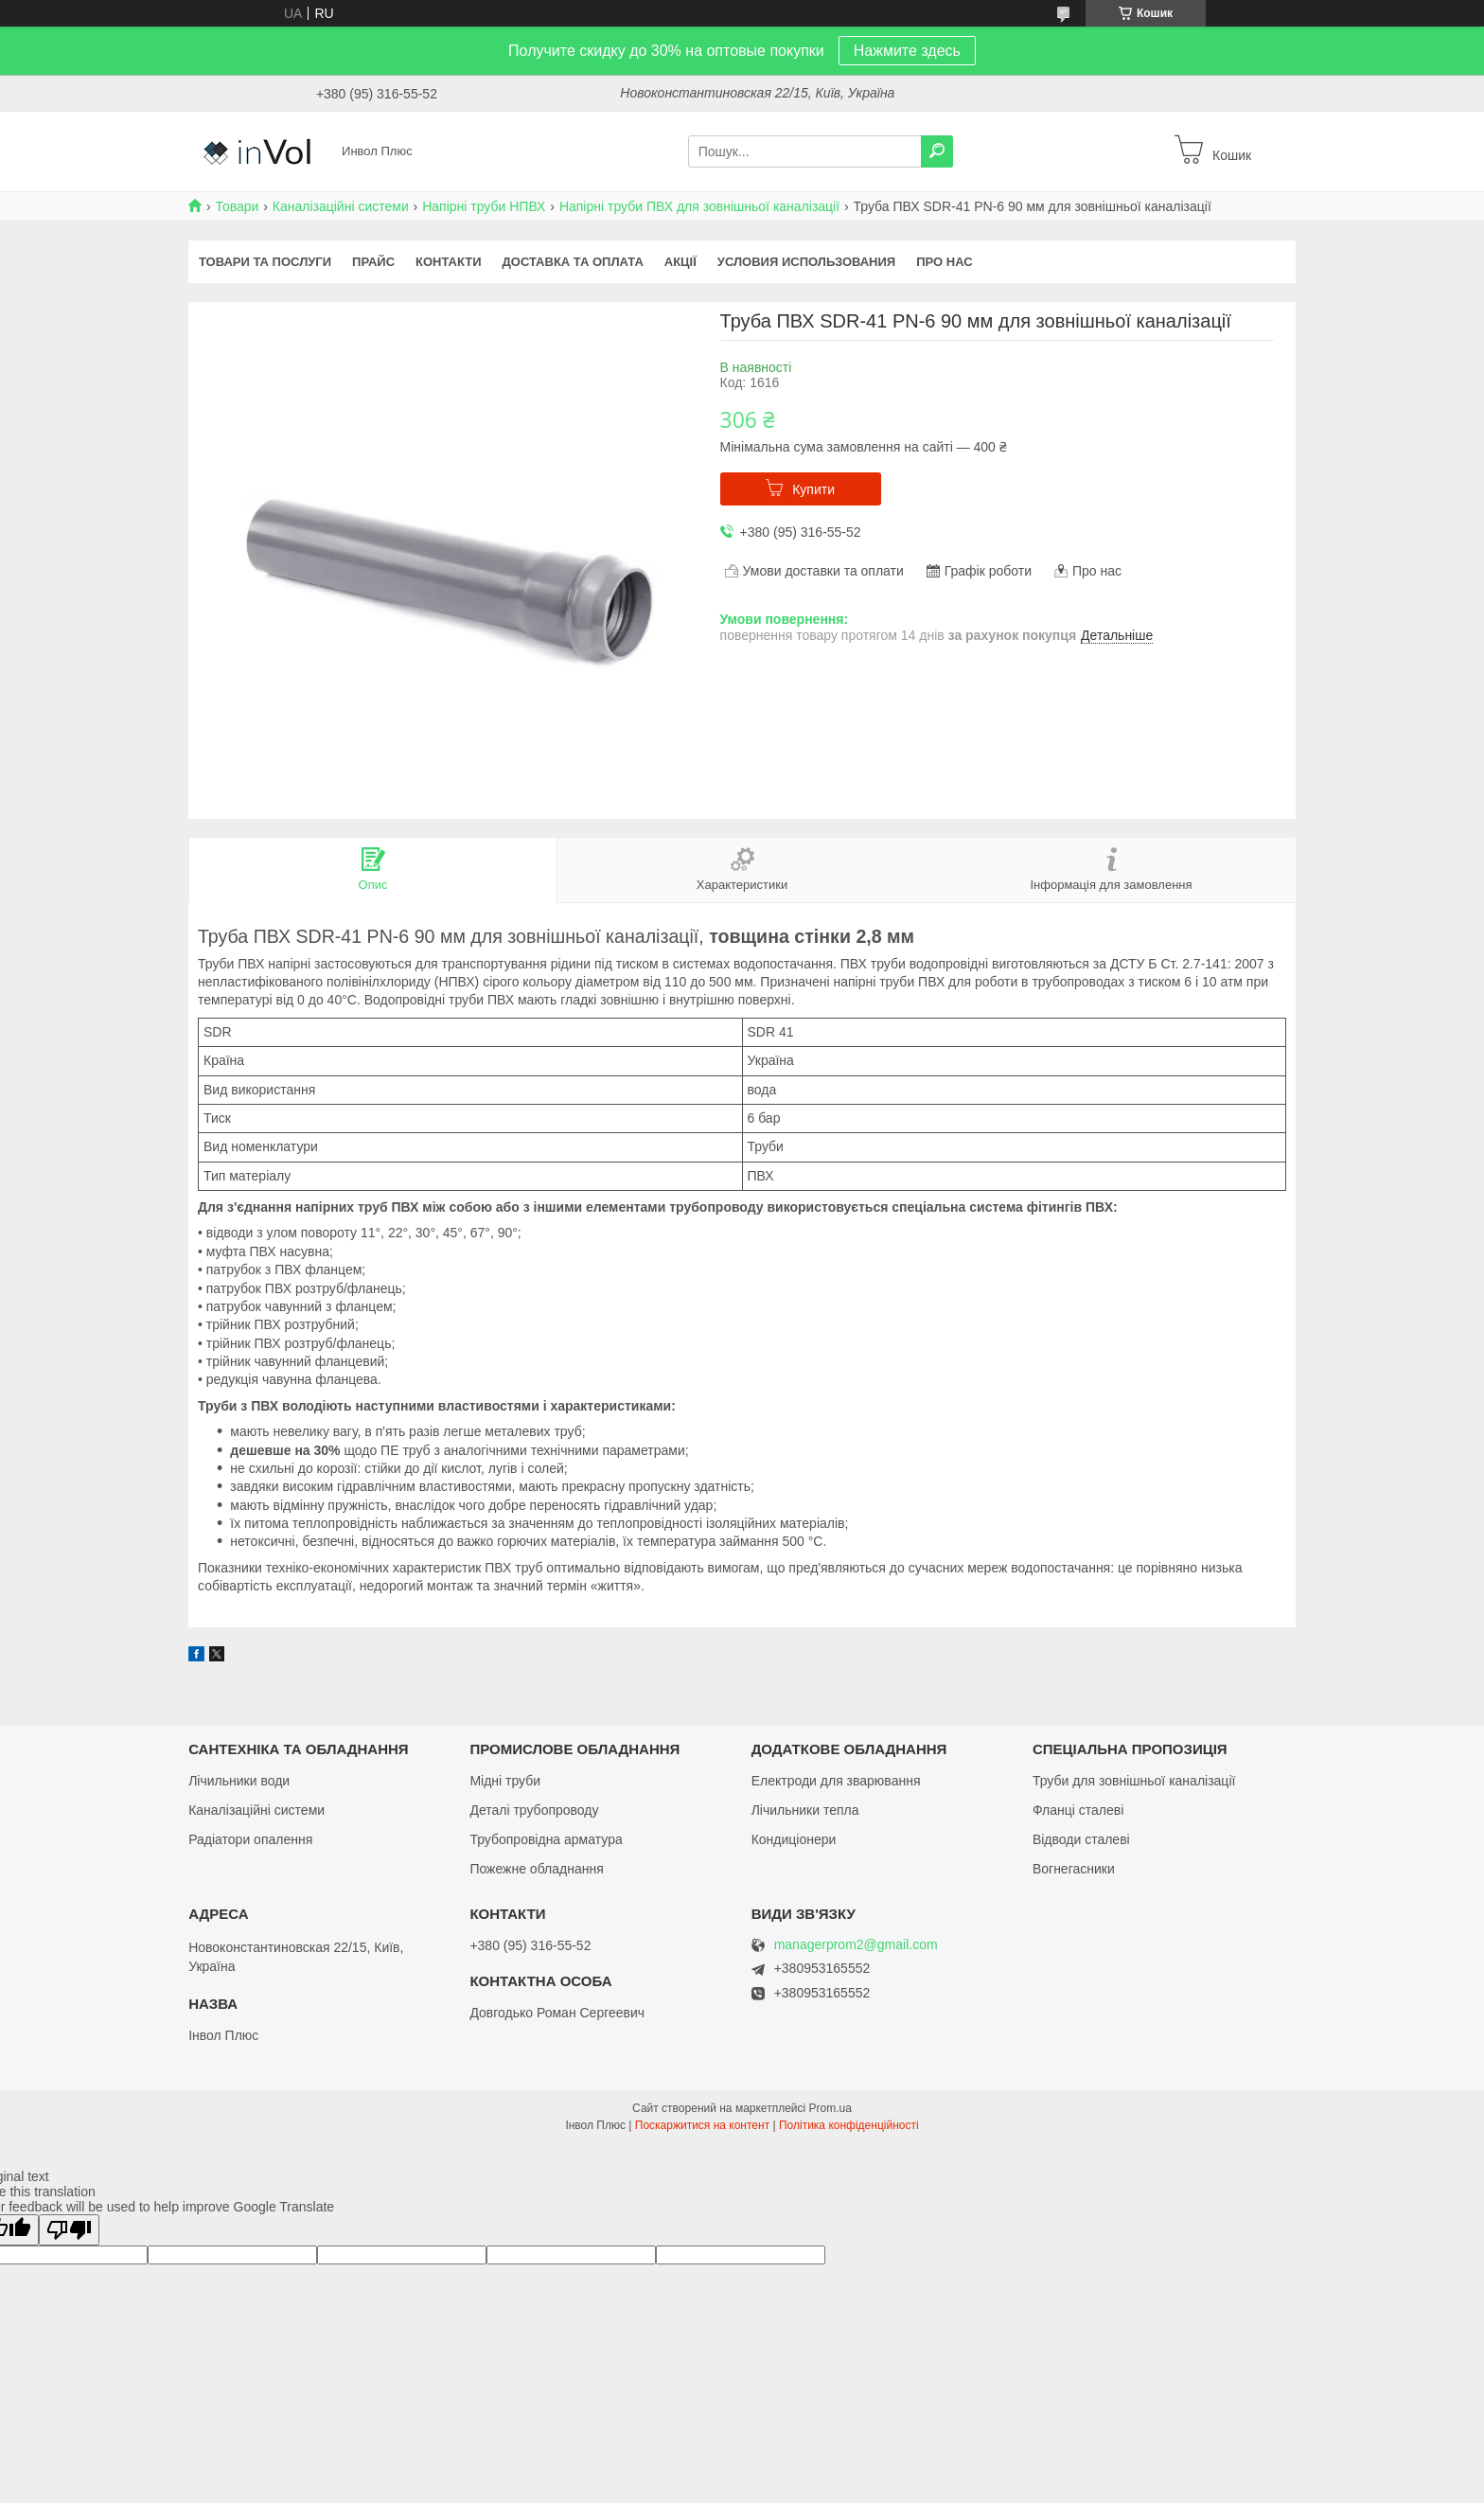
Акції (680, 262)
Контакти (448, 262)
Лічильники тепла (805, 1810)
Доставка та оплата (573, 262)
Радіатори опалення (250, 1839)
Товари (236, 206)
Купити (813, 489)
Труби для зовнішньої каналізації (1134, 1780)
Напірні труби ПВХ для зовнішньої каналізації (699, 206)
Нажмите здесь (907, 51)
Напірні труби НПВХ (483, 206)
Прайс (373, 262)
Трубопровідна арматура (545, 1839)
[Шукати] (937, 151)
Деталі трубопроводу (533, 1810)
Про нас (944, 262)
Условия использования (806, 262)
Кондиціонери (794, 1839)
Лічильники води (239, 1780)
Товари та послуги (265, 262)
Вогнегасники (1074, 1868)
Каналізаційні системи (341, 206)
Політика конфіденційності (849, 2125)
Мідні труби (504, 1780)
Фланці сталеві (1078, 1810)
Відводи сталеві (1081, 1839)
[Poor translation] (69, 2230)
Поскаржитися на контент (702, 2125)
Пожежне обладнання (536, 1868)
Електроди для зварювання (836, 1780)
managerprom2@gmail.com (856, 1945)
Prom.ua (830, 2108)
